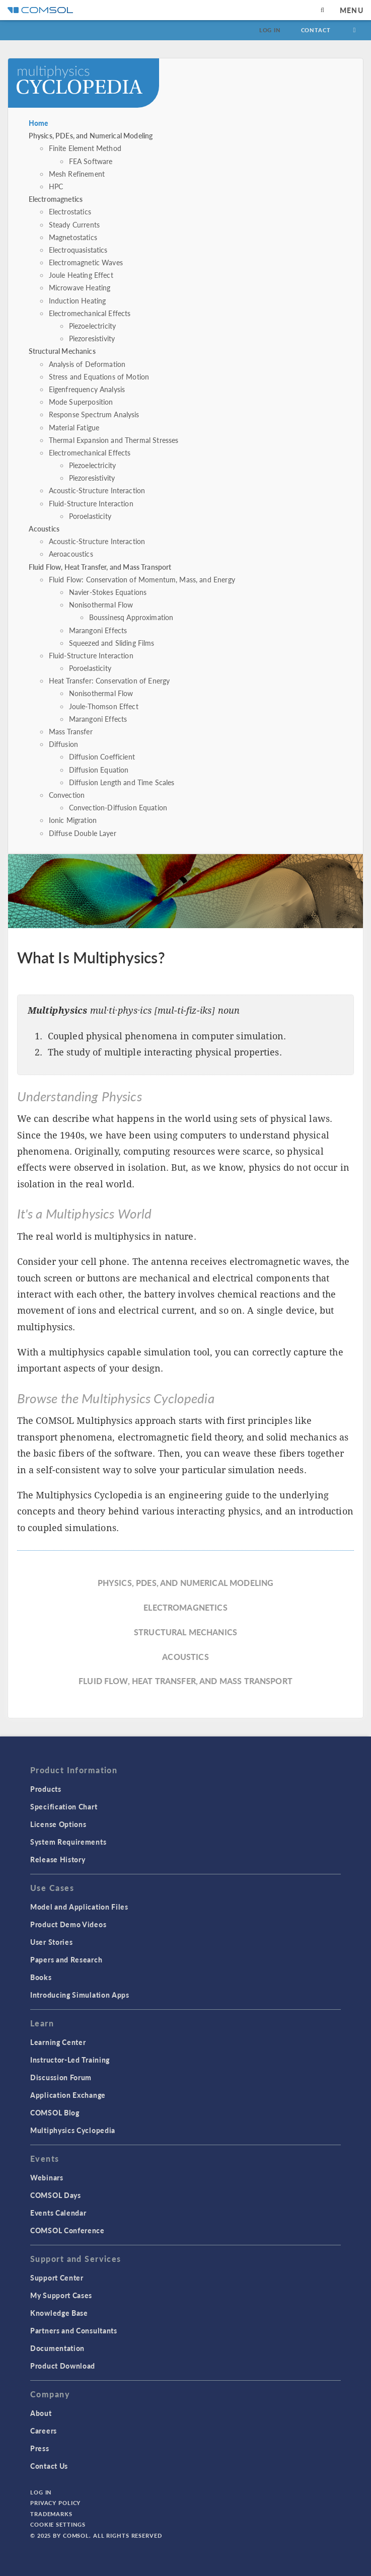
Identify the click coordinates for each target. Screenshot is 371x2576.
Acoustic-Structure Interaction (97, 490)
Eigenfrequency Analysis (87, 389)
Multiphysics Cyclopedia (72, 2130)
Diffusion (63, 744)
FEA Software (91, 161)
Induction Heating (77, 300)
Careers (43, 2431)
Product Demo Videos (68, 1924)
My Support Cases (61, 2295)
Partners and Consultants (73, 2330)
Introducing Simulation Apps (79, 1995)
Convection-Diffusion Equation (118, 807)
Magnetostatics (73, 237)
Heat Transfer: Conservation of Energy (109, 680)
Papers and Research (66, 1959)
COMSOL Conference (67, 2230)
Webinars (46, 2177)
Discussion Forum (61, 2077)
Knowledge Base (59, 2313)
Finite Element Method (85, 148)
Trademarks (51, 2514)
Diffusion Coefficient (102, 756)
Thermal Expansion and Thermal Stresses (114, 440)
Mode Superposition (81, 402)
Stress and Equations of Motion (99, 376)
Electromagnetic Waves (86, 262)
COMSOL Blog (55, 2112)
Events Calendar (58, 2213)
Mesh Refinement (77, 174)
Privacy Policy (55, 2503)
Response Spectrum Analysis (94, 414)
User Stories (51, 1942)
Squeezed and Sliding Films (112, 643)
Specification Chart (63, 1806)
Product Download (62, 2366)
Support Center (57, 2277)
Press (39, 2448)
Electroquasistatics (78, 250)
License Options (58, 1824)
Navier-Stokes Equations (107, 592)
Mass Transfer (71, 731)
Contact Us (49, 2466)
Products (45, 1789)
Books (41, 1977)
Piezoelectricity (92, 326)
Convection (67, 795)
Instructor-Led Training (70, 2060)
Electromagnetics (56, 199)
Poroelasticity (90, 516)
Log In (270, 30)
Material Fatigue (74, 427)
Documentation (57, 2348)
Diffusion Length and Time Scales (122, 782)
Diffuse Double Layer (82, 833)
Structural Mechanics (62, 351)
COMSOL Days (55, 2195)
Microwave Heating (80, 287)
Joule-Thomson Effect (103, 706)
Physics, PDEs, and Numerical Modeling (91, 135)
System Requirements (68, 1842)
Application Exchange (68, 2095)
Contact (316, 30)
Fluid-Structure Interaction (91, 503)
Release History (58, 1859)
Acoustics (44, 528)
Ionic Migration (73, 820)
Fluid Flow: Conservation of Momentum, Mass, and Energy (142, 579)
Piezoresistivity (92, 338)
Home (39, 123)
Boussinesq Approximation (131, 617)
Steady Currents (74, 224)
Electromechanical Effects (90, 313)
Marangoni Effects (98, 630)
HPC (56, 186)
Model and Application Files (79, 1907)
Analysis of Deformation (87, 364)
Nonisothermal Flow (101, 604)
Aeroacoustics (71, 554)
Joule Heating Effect (81, 275)
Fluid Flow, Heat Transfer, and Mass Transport (100, 567)
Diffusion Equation (99, 770)
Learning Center (58, 2042)
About (41, 2413)
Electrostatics (70, 211)
